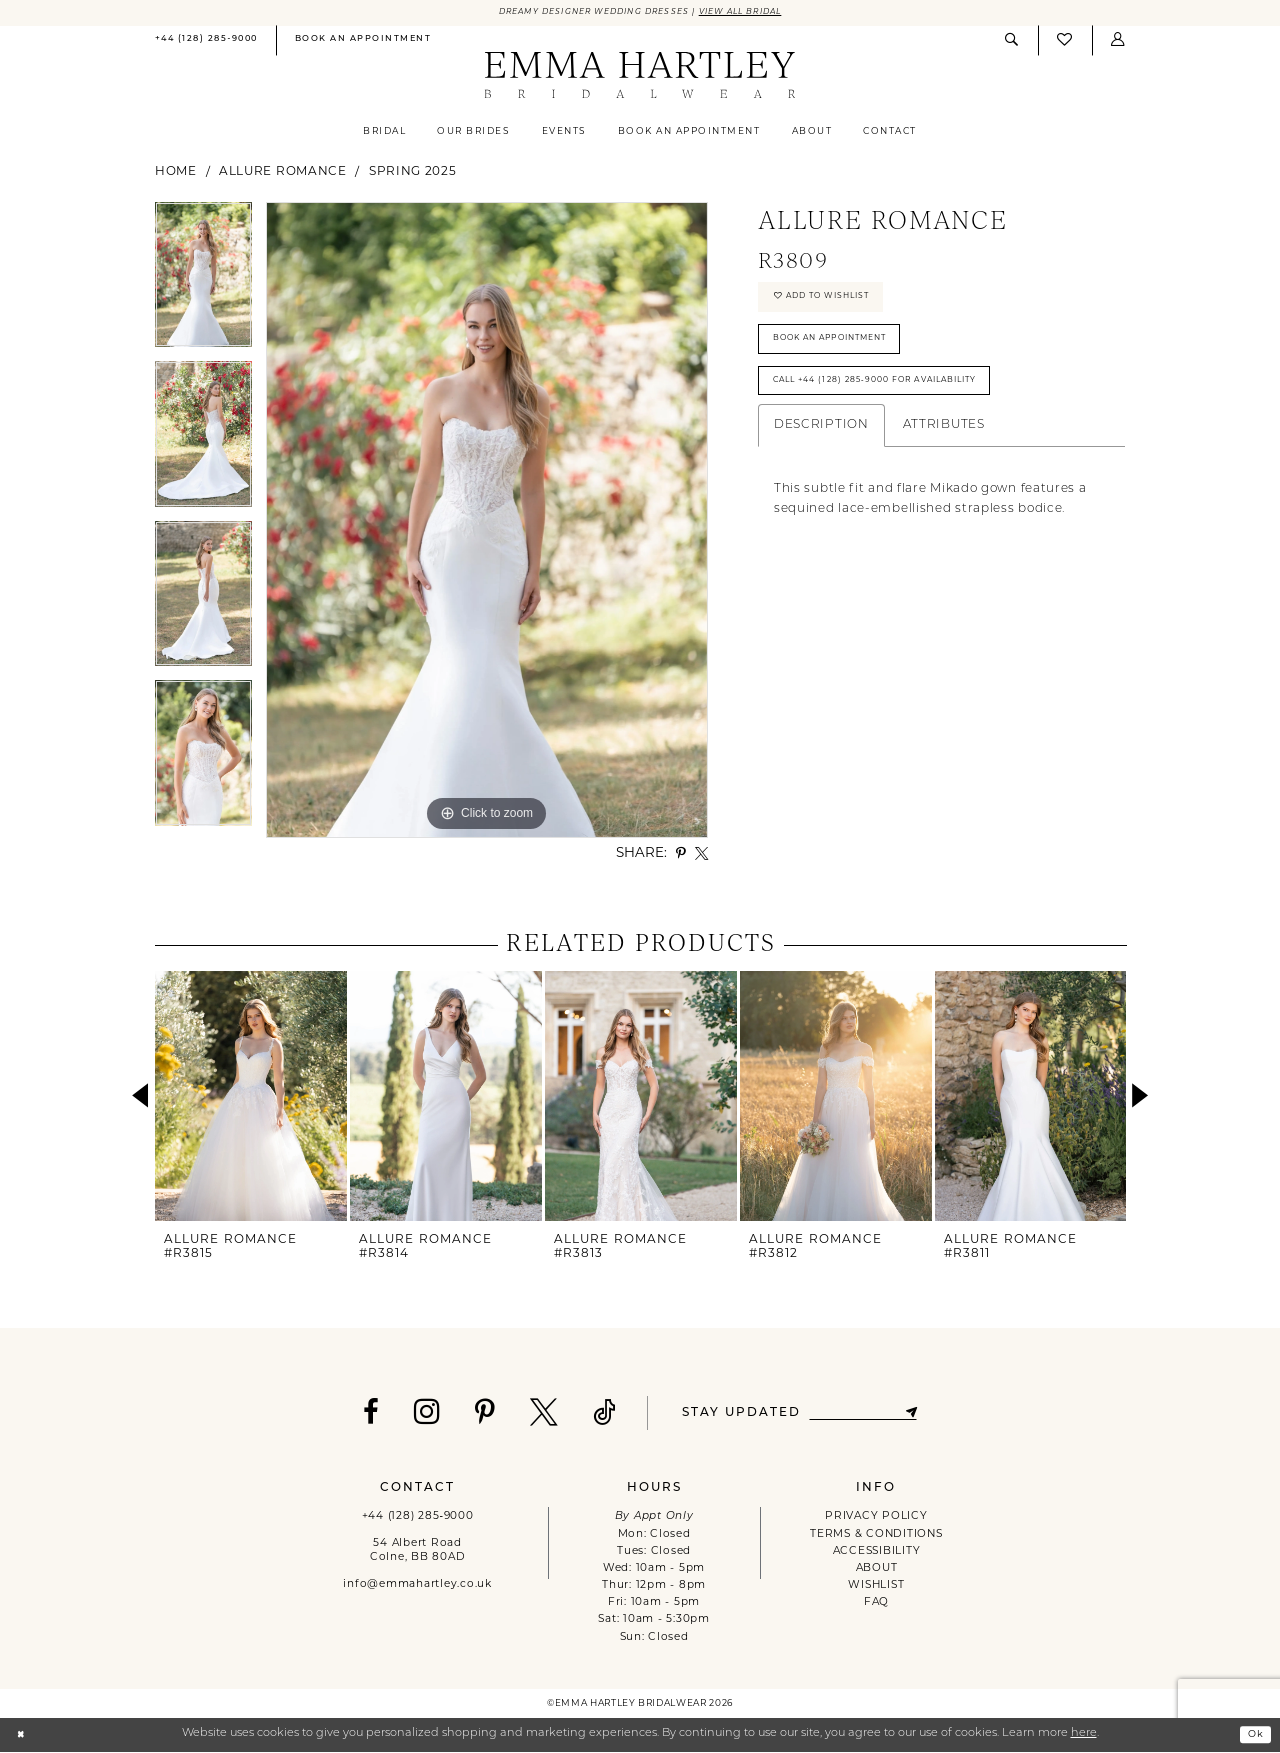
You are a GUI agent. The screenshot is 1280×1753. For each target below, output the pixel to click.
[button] (1118, 41)
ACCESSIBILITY (877, 1552)
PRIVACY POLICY (876, 1518)
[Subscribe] (921, 1414)
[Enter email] (863, 1414)
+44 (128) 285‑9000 (418, 1518)
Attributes (944, 449)
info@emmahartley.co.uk (417, 1586)
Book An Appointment (844, 352)
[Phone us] (206, 42)
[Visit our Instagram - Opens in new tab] (418, 1413)
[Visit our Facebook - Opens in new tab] (361, 1415)
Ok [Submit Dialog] (1253, 1735)
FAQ (876, 1604)
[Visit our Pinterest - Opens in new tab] (476, 1415)
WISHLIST (876, 1587)
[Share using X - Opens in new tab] (701, 854)
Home (176, 173)
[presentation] (251, 1097)
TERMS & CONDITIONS (876, 1535)
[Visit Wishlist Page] (1065, 42)
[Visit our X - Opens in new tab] (535, 1415)
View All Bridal (759, 13)
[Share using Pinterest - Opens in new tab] (681, 854)
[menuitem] (206, 42)
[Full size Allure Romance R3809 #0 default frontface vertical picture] (487, 522)
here (1084, 1735)
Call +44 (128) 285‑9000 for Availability (896, 401)
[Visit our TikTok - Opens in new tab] (596, 1415)
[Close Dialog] (22, 1736)
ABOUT (877, 1570)
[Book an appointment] (363, 42)
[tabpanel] (203, 284)
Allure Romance (283, 173)
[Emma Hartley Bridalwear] (639, 77)
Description (821, 449)
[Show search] (1012, 41)
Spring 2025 (413, 173)
